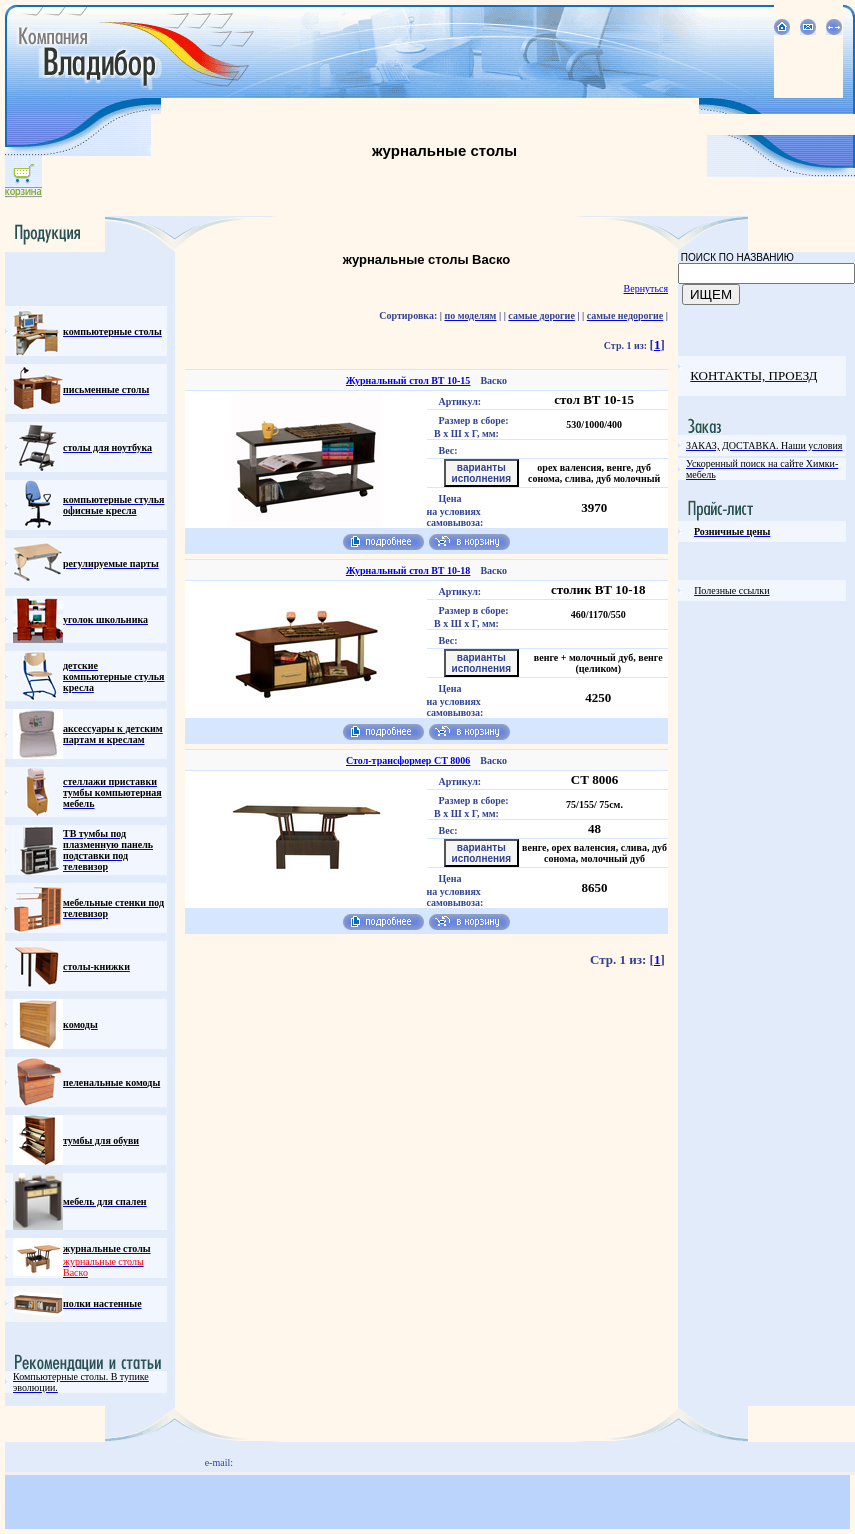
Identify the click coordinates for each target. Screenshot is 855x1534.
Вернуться (646, 288)
